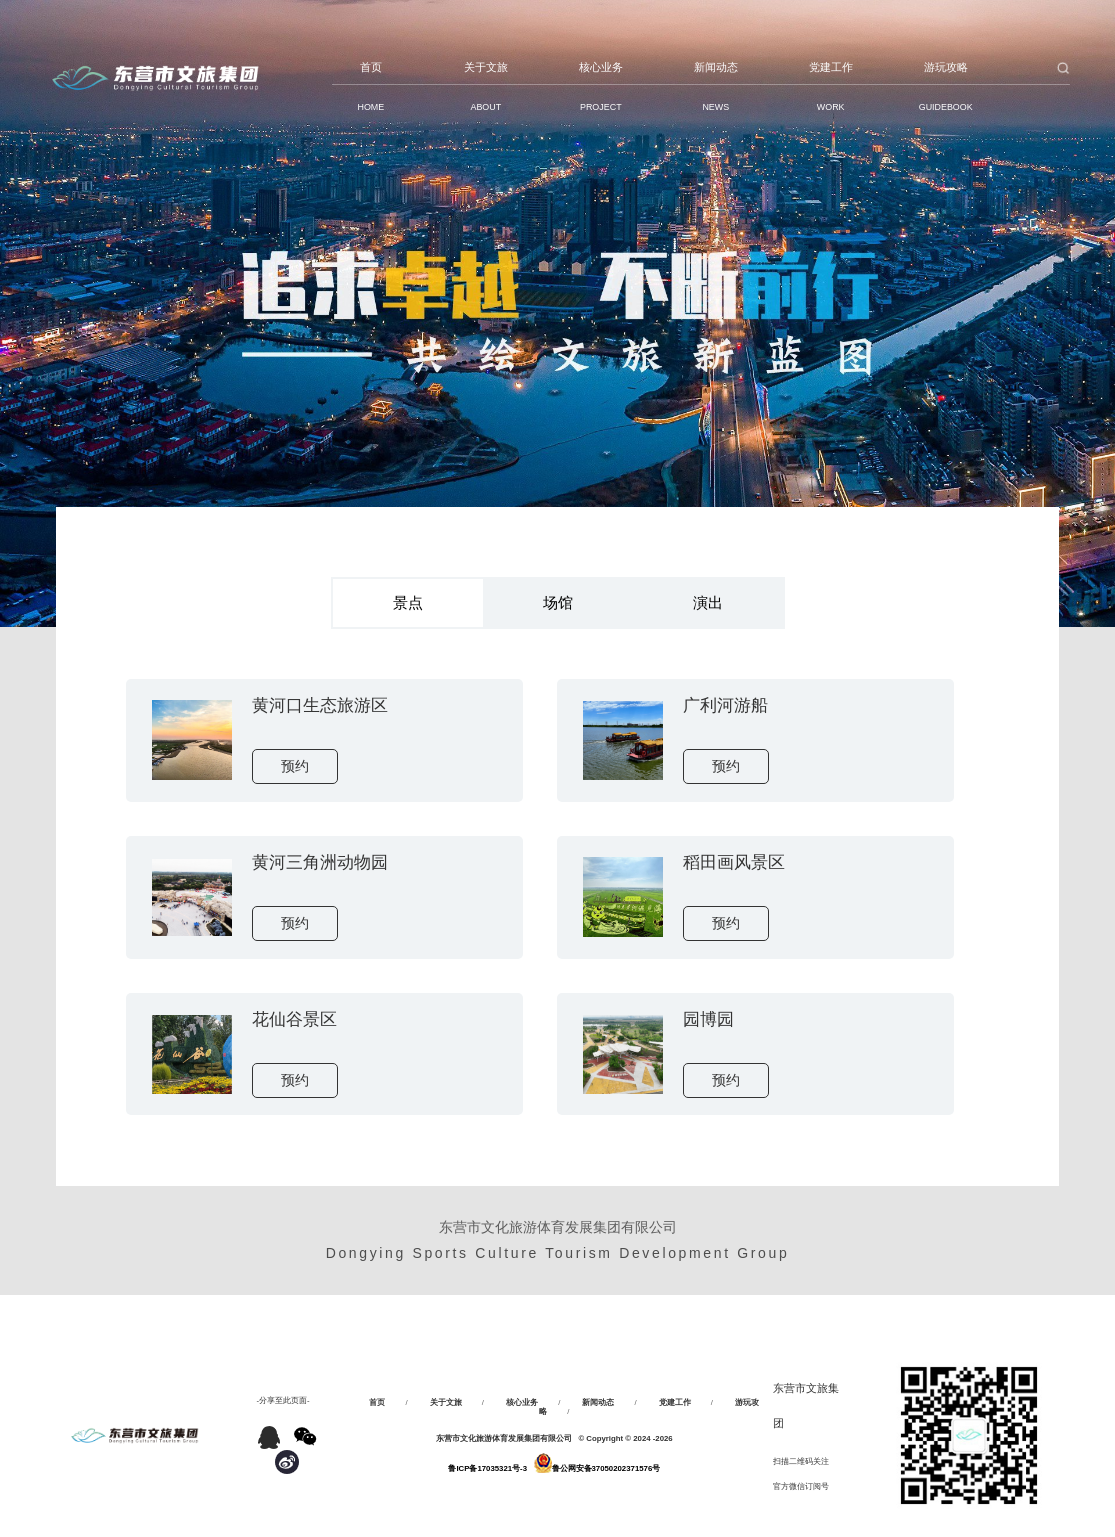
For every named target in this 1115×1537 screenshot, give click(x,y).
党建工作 (675, 1402)
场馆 (558, 602)
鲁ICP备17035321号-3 (487, 1468)
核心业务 (522, 1402)
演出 (708, 602)
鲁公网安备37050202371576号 (606, 1468)
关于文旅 (446, 1402)
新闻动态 (598, 1402)
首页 (377, 1402)
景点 (408, 602)
